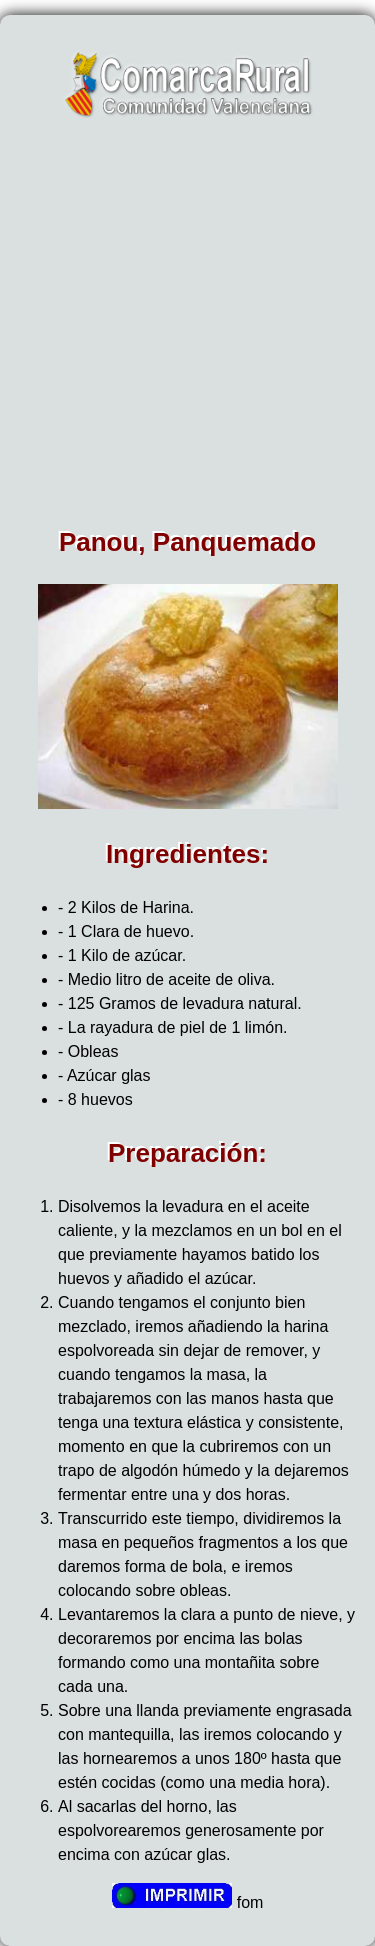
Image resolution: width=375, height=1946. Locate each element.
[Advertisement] (187, 329)
